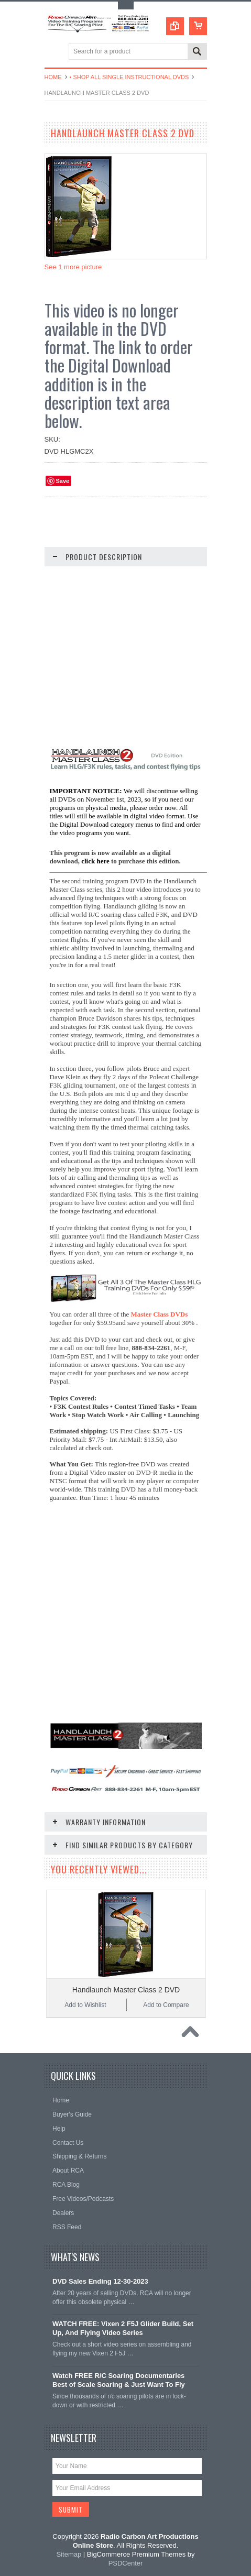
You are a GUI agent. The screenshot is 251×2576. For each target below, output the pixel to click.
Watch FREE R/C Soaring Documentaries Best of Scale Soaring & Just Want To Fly (118, 2380)
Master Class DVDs (159, 1314)
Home (53, 77)
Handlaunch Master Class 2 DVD (126, 1990)
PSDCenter (125, 2563)
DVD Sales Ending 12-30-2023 (100, 2281)
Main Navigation (54, 52)
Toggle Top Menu (126, 5)
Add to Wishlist (85, 2005)
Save (63, 481)
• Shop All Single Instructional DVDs (129, 77)
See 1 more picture (73, 267)
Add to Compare (166, 2005)
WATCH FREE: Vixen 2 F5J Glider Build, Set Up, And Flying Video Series (122, 2328)
